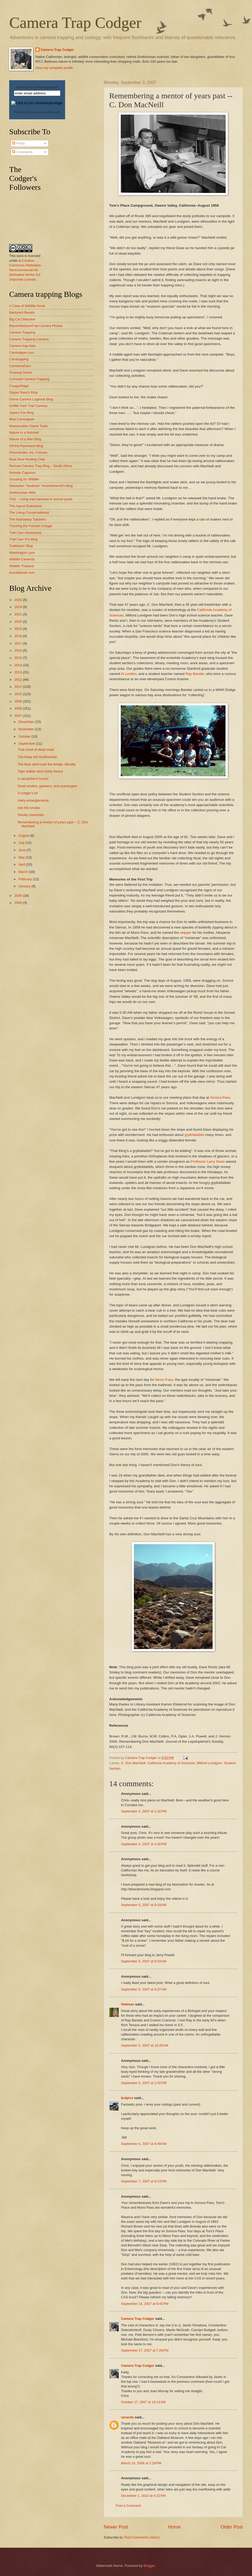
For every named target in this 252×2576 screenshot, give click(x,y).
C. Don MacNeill (133, 1763)
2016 (18, 650)
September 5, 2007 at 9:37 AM (143, 1989)
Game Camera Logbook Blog (31, 399)
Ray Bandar (195, 674)
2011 (18, 687)
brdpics (127, 2098)
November (26, 729)
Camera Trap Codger (75, 22)
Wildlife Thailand (21, 566)
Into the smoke (29, 808)
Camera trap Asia (22, 346)
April (22, 864)
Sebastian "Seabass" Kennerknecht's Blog (40, 486)
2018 (18, 636)
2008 (18, 708)
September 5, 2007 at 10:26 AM (144, 2045)
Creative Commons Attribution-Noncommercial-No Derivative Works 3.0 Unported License (25, 270)
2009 (18, 701)
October (24, 736)
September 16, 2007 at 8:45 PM (145, 2304)
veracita (127, 2417)
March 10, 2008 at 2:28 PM (141, 2463)
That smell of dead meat (36, 750)
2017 (18, 643)
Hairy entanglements (33, 800)
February (25, 879)
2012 (18, 679)
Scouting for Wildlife (24, 479)
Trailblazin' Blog (21, 546)
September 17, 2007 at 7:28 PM (145, 2350)
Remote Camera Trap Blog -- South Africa (40, 466)
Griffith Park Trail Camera (28, 406)
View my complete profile (54, 68)
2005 (18, 903)
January (24, 886)
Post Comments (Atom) (142, 2537)
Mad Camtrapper (22, 419)
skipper (186, 933)
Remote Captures (22, 473)
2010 (18, 694)
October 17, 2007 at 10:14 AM (143, 2402)
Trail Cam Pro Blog (23, 539)
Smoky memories (31, 815)
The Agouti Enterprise (25, 506)
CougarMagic (19, 386)
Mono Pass (164, 1380)
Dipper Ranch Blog (23, 392)
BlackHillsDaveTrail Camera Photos (35, 326)
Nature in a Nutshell (24, 432)
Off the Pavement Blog (26, 446)
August (24, 836)
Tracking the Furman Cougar (30, 526)
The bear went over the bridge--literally (46, 764)
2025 (18, 600)
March (23, 872)
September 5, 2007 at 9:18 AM (143, 1905)
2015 (18, 658)
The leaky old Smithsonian (37, 757)
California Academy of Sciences (171, 1763)
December (26, 722)
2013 (18, 672)
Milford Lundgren (209, 1763)
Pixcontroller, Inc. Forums (28, 452)
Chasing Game (20, 372)
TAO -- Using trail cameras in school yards (40, 499)
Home (174, 2527)
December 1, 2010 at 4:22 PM (143, 2496)
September (27, 743)
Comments (22, 152)
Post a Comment (128, 2506)
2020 (18, 622)
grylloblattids (194, 1135)
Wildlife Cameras (22, 559)
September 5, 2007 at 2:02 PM (144, 2083)
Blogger (149, 2566)
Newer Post (116, 2527)
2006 (18, 896)
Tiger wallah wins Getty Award (40, 771)
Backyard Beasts (22, 312)
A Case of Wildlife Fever (27, 306)
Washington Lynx (22, 553)
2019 (18, 629)
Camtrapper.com (21, 353)
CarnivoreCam (20, 366)
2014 (18, 665)
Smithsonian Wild (22, 493)
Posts (18, 143)
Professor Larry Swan (208, 1161)
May (22, 857)
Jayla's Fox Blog (21, 413)
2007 (18, 716)
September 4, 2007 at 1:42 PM (144, 1811)
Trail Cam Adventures (25, 533)
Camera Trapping (22, 332)
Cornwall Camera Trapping (29, 379)
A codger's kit (28, 793)
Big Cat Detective (22, 319)
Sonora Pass (220, 1097)
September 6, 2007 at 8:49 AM (143, 2144)
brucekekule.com (22, 573)
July (21, 843)
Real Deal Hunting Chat (27, 459)
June (22, 850)
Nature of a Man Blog (25, 439)
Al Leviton (128, 674)
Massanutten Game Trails (28, 426)
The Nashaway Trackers (27, 519)
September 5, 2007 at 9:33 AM (143, 1961)
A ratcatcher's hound (33, 779)
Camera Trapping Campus (29, 339)
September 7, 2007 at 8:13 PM (144, 2181)
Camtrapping (19, 359)
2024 (18, 607)
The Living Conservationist (29, 512)
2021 (18, 614)
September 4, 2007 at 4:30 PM (144, 1844)
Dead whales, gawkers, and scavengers (47, 786)
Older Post (231, 2527)
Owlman (127, 2004)
